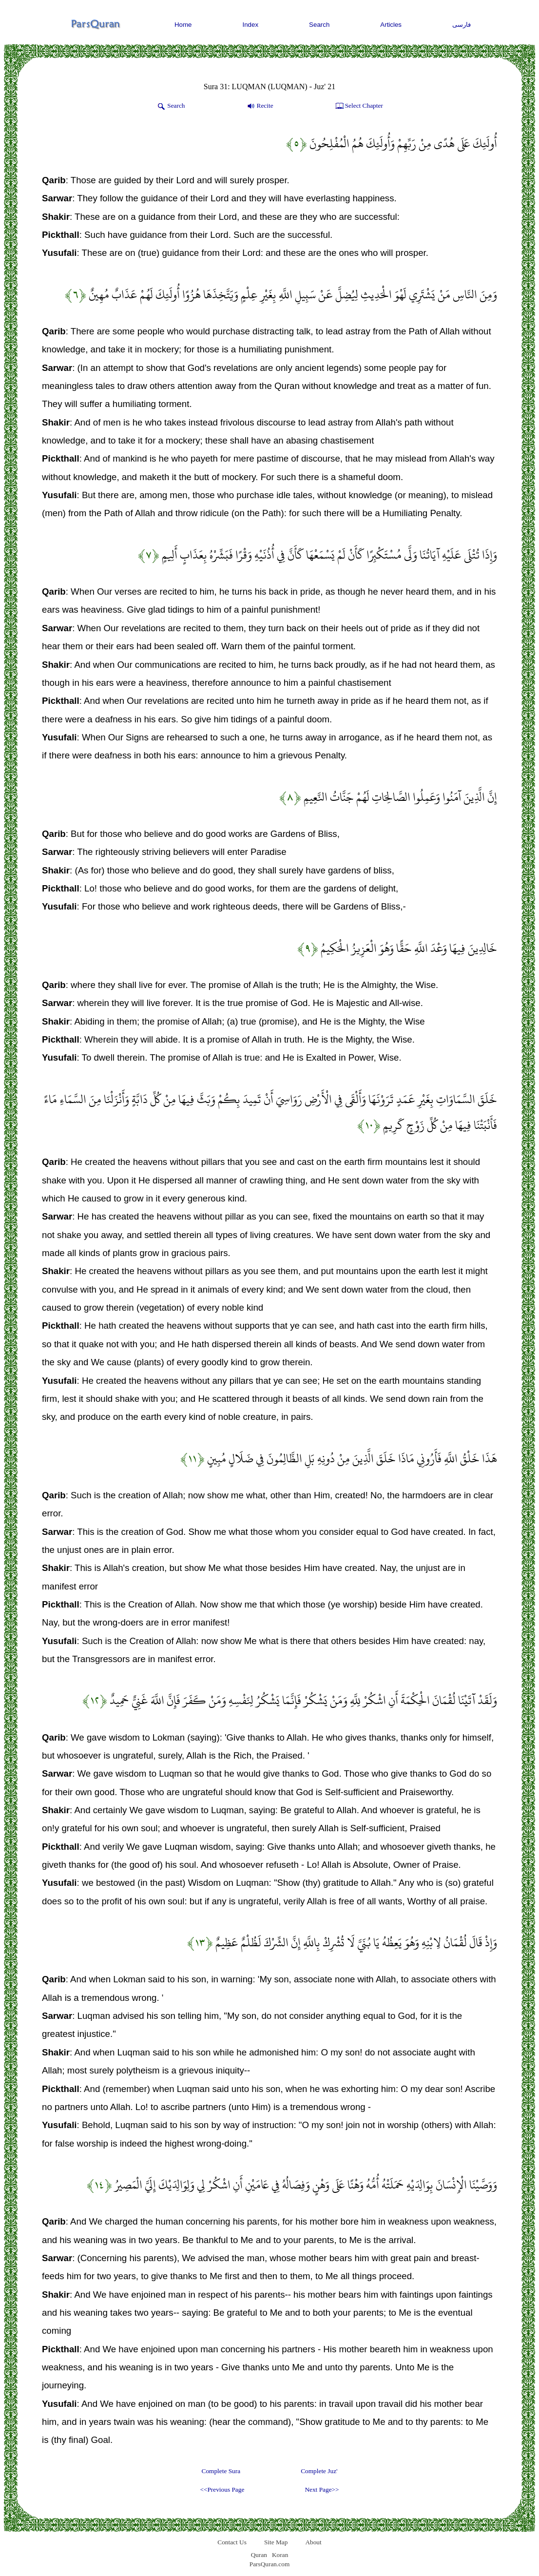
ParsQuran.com (270, 2564)
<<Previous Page (222, 2489)
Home (183, 24)
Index (251, 24)
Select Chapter (358, 106)
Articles (391, 24)
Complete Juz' (319, 2471)
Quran (259, 2554)
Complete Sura (221, 2471)
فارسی (461, 24)
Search (319, 24)
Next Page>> (322, 2489)
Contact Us (232, 2542)
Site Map (276, 2542)
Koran (280, 2554)
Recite (259, 106)
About (313, 2542)
